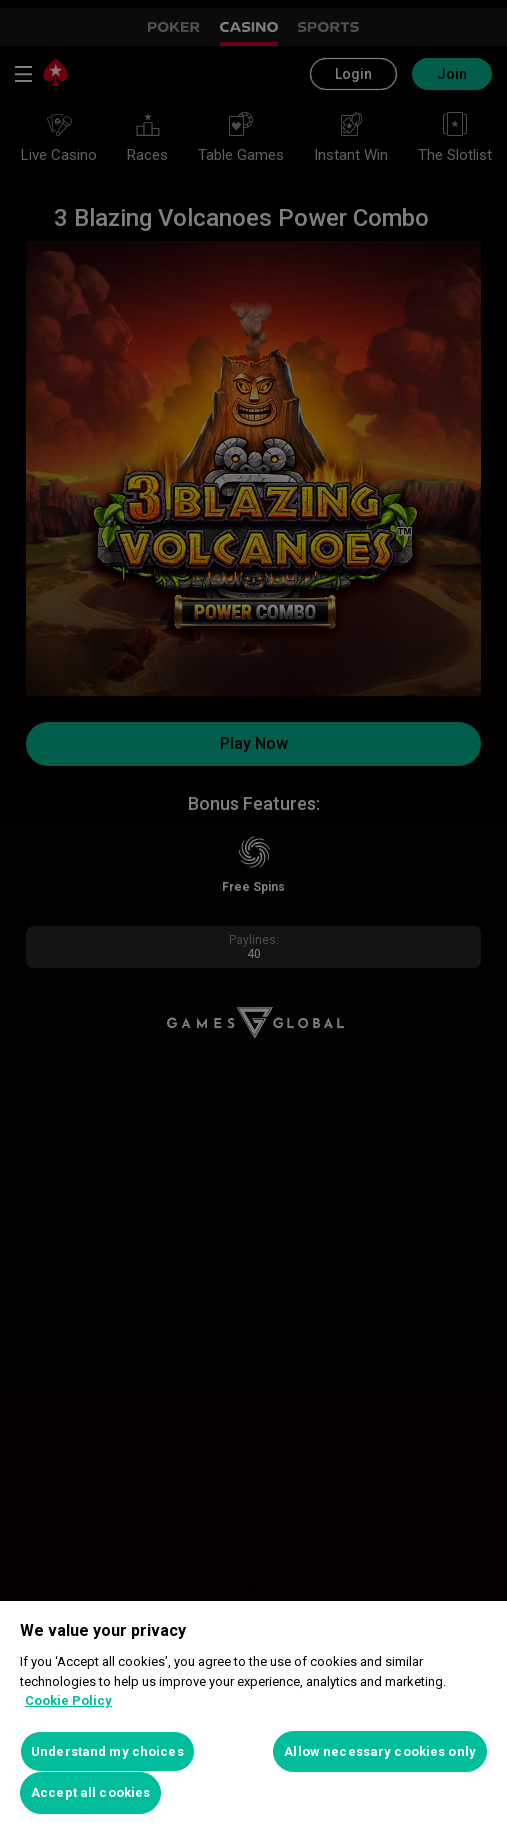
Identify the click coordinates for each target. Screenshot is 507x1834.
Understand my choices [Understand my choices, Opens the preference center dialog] (107, 1751)
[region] (253, 1717)
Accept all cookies (90, 1792)
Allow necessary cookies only (380, 1751)
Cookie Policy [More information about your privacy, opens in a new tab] (68, 1700)
